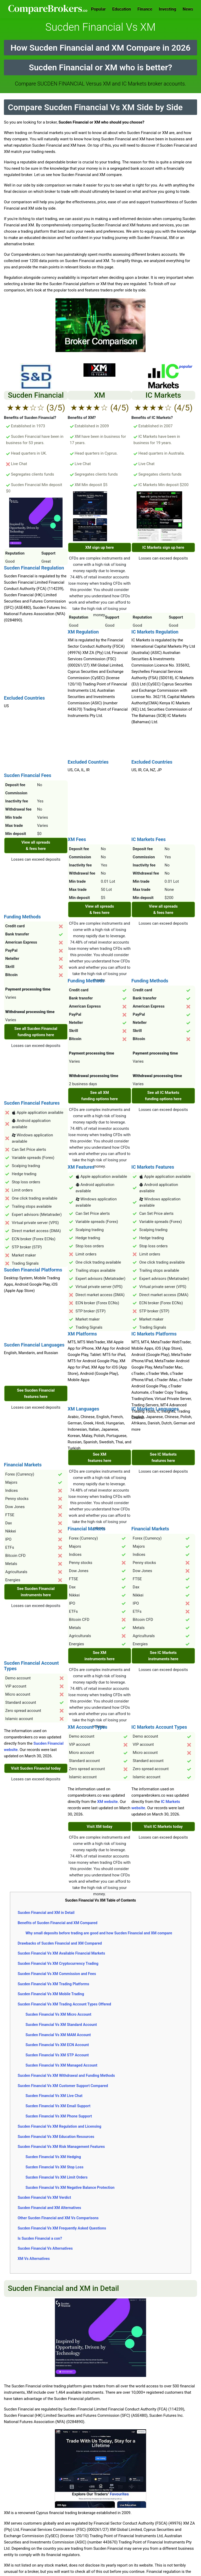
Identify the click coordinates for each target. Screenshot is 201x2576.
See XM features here (99, 1457)
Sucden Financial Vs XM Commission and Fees (57, 1974)
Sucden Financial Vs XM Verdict (44, 2197)
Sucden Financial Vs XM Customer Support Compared (63, 2086)
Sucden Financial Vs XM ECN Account (57, 2045)
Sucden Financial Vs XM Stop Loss (54, 2167)
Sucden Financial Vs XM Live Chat (53, 2096)
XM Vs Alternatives (34, 2258)
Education (121, 9)
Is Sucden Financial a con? (40, 2238)
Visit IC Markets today (163, 1826)
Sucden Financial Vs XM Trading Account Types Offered (64, 2004)
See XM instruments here (100, 1655)
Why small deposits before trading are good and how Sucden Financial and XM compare (98, 1933)
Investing (167, 9)
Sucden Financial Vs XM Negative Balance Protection (69, 2187)
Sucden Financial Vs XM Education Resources (56, 2137)
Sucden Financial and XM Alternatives (49, 2208)
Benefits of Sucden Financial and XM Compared (57, 1923)
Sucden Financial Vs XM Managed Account (61, 2065)
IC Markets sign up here (163, 547)
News (188, 9)
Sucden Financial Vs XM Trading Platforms (53, 1984)
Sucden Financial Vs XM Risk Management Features (61, 2146)
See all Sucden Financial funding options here (35, 1031)
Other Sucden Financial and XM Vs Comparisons (58, 2218)
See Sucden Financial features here (36, 1393)
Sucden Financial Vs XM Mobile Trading (51, 1994)
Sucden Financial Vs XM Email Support (57, 2106)
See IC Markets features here (163, 1457)
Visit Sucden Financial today (36, 1768)
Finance (144, 9)
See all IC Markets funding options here (163, 1095)
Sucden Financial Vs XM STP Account (57, 2055)
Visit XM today (99, 1826)
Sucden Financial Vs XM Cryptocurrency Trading (58, 1963)
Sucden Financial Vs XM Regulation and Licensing (59, 2126)
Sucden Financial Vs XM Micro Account (58, 2014)
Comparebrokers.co (48, 9)
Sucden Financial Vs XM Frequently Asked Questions (62, 2228)
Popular (98, 9)
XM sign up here (99, 547)
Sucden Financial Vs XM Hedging (53, 2157)
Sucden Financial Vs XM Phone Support (58, 2116)
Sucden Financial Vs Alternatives (45, 2248)
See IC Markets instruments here (163, 1655)
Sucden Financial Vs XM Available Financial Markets (61, 1953)
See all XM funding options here (99, 1095)
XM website (107, 1801)
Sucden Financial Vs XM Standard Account (61, 2025)
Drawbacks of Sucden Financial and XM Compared (60, 1943)
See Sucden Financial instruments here (36, 1591)
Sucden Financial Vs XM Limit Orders (56, 2177)
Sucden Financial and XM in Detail (46, 1912)
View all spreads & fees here (35, 845)
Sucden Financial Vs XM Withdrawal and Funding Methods (66, 2075)
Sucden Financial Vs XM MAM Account (58, 2035)
